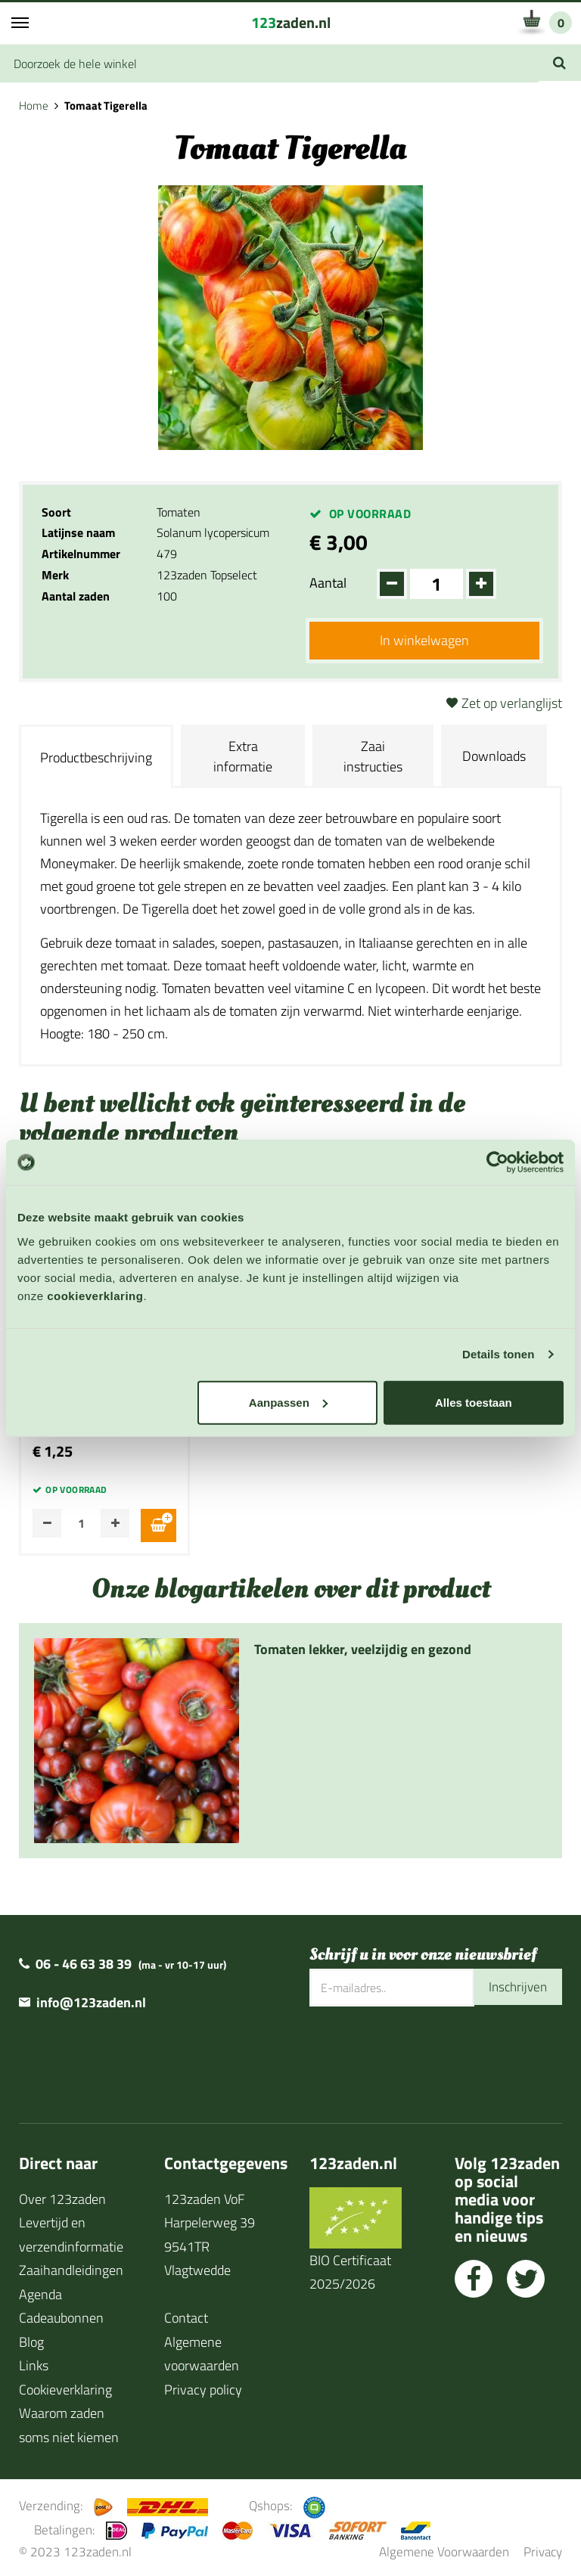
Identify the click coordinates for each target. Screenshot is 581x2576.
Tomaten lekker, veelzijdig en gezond (362, 1647)
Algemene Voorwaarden (444, 2549)
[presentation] (424, 2052)
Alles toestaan (473, 1401)
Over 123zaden (62, 2196)
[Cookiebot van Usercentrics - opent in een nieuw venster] (497, 1162)
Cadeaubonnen (61, 2315)
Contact (186, 2315)
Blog (31, 2339)
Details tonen (498, 1354)
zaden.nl (291, 22)
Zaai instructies (372, 757)
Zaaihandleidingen (71, 2268)
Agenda (40, 2292)
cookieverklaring (95, 1295)
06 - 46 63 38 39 (84, 1961)
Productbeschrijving (96, 759)
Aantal (327, 583)
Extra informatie (242, 757)
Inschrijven (516, 1985)
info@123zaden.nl (91, 2000)
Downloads (494, 757)
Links (33, 2363)
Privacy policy (203, 2387)
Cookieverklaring (65, 2387)
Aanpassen (288, 1401)
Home (33, 105)
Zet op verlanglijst (511, 704)
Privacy (543, 2549)
